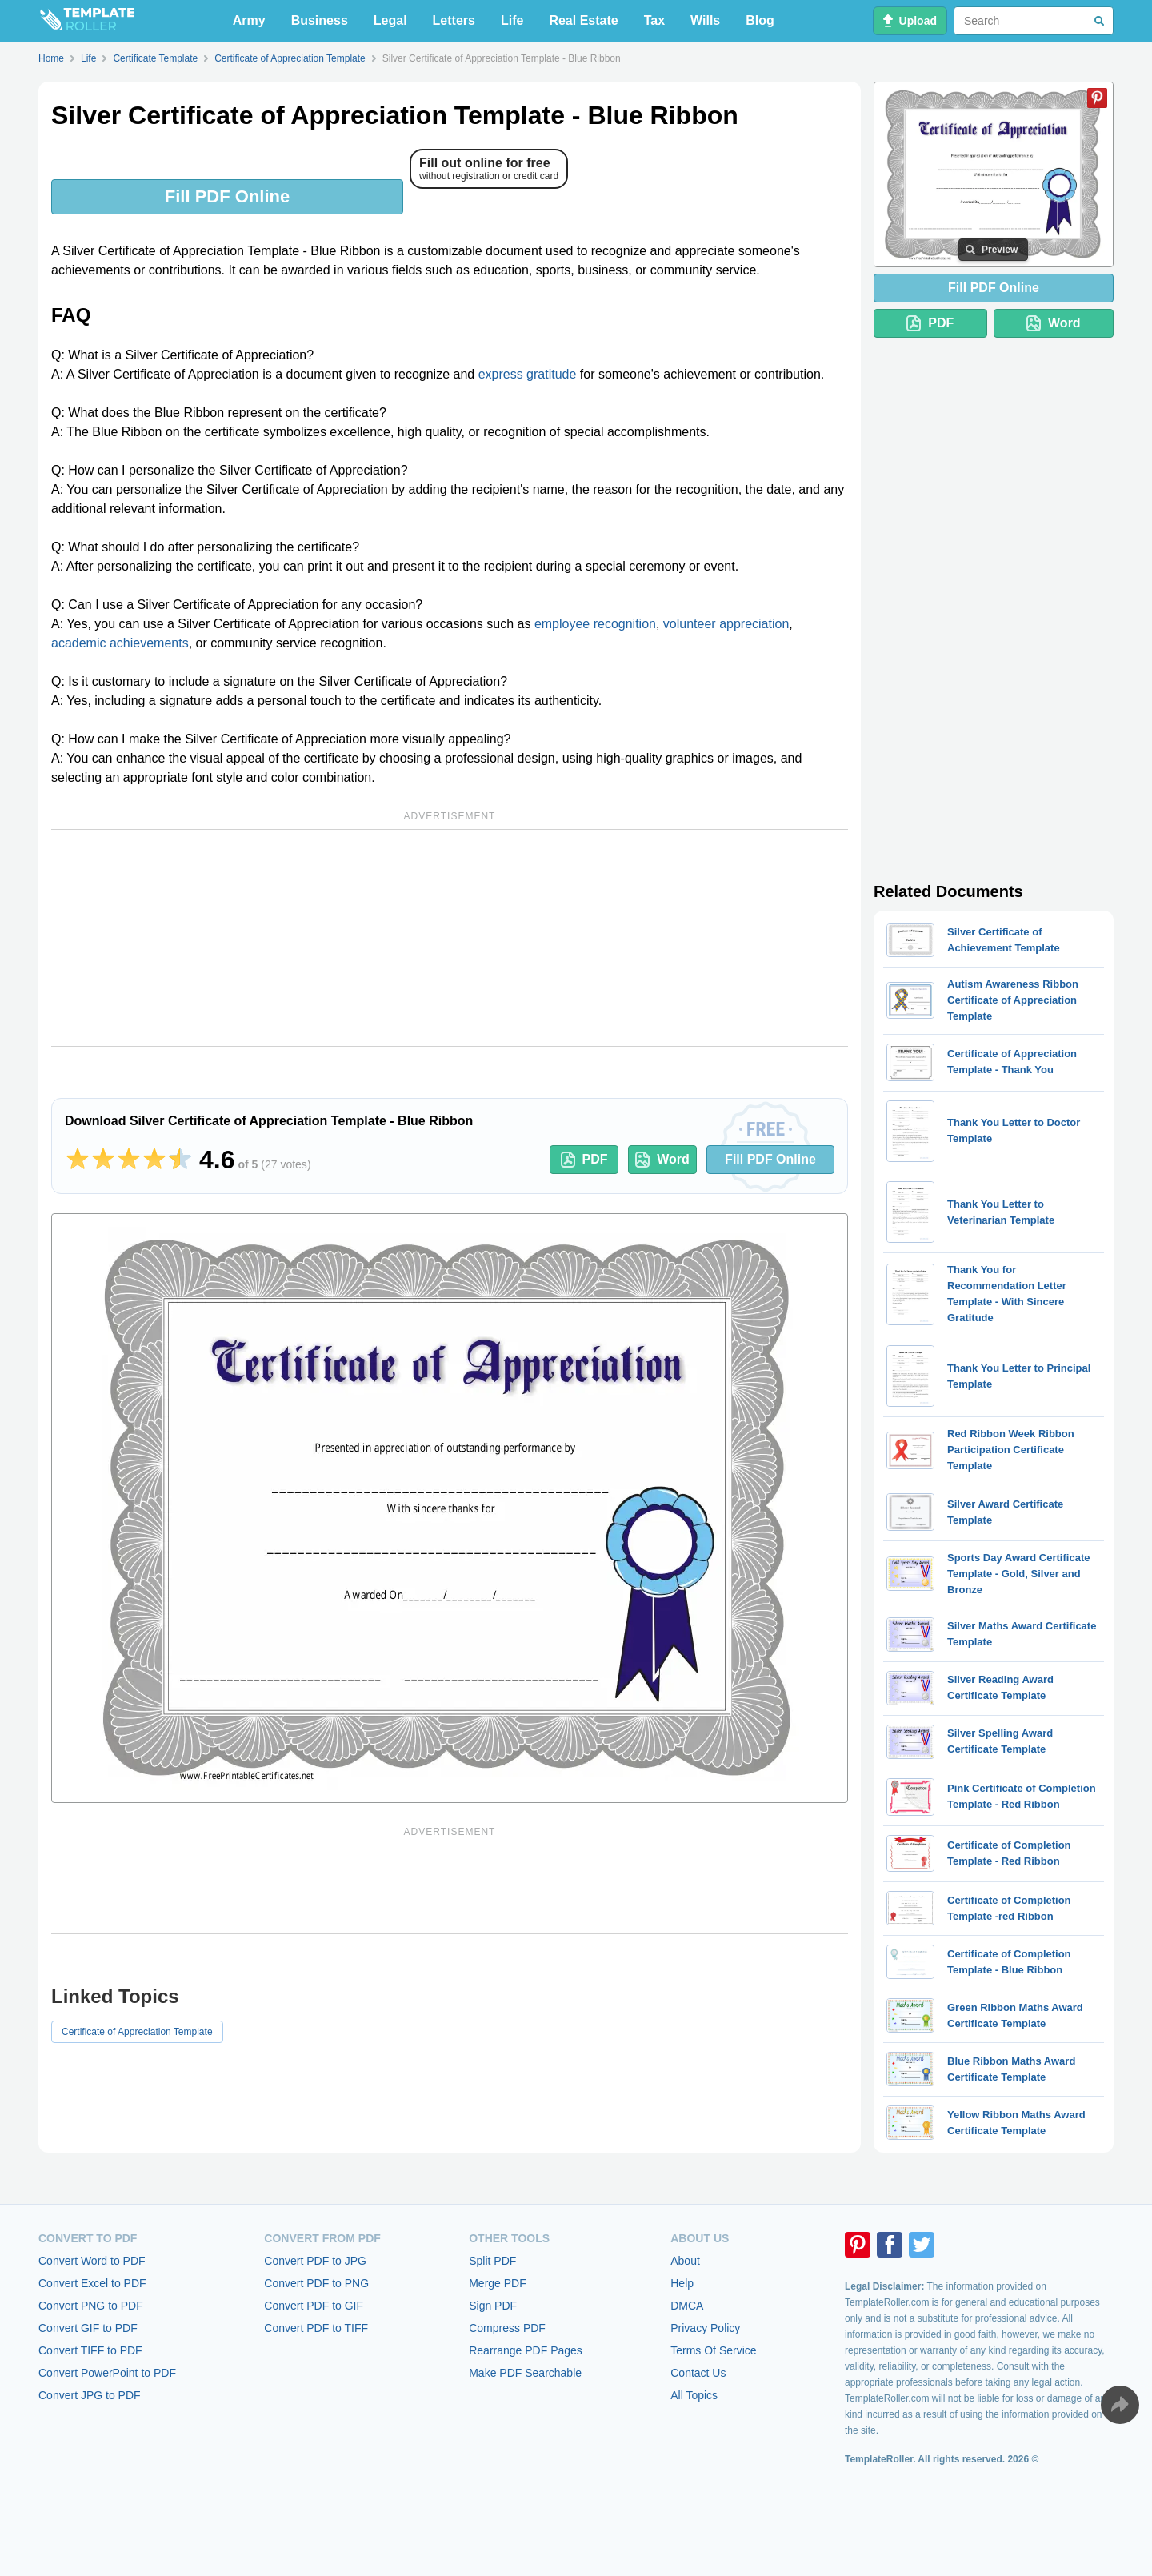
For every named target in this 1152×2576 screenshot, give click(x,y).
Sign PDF (493, 2305)
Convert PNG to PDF (90, 2305)
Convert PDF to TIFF (316, 2328)
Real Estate (583, 20)
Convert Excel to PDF (92, 2283)
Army (249, 20)
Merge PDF (497, 2283)
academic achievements (120, 643)
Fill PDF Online (227, 196)
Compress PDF (507, 2328)
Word (662, 1160)
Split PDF (492, 2260)
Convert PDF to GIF (313, 2305)
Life (512, 20)
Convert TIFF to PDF (90, 2350)
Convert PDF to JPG (315, 2260)
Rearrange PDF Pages (525, 2350)
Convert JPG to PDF (89, 2395)
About (685, 2260)
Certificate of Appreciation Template (137, 2031)
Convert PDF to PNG (316, 2283)
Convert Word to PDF (92, 2260)
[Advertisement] (449, 938)
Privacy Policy (705, 2328)
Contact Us (698, 2372)
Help (682, 2283)
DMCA (686, 2305)
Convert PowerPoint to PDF (107, 2372)
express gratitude (527, 374)
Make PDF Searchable (525, 2372)
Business (319, 20)
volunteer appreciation (726, 624)
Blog (760, 20)
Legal (390, 20)
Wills (705, 20)
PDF (584, 1160)
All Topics (694, 2395)
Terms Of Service (713, 2350)
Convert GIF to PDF (88, 2328)
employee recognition (595, 624)
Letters (454, 20)
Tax (654, 20)
